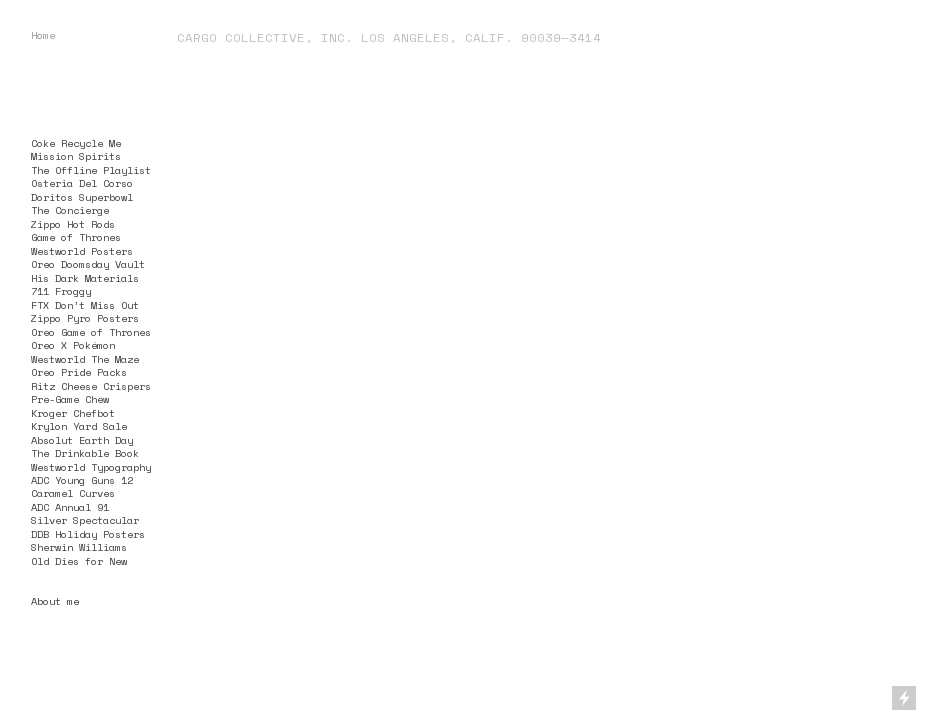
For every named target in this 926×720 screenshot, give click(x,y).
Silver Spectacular (85, 520)
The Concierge (70, 210)
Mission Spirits (76, 156)
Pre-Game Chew (70, 399)
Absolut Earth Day (82, 440)
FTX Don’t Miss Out (85, 305)
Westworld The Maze (85, 359)
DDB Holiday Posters (88, 534)
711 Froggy (61, 291)
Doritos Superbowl (82, 197)
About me (55, 601)
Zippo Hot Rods (73, 224)
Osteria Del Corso (82, 183)
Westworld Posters (82, 251)
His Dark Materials (85, 278)
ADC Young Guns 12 (82, 480)
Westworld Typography (91, 467)
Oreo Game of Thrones (91, 332)
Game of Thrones (76, 237)
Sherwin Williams (79, 547)
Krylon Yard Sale (79, 426)
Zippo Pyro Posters (85, 318)
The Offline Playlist (91, 170)
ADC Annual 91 (70, 507)
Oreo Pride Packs (79, 372)
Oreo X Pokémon (73, 345)
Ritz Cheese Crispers (91, 386)
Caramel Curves (73, 493)
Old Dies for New (79, 561)
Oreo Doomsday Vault (88, 264)
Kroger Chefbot (73, 413)
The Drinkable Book (85, 453)
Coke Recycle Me (76, 143)
